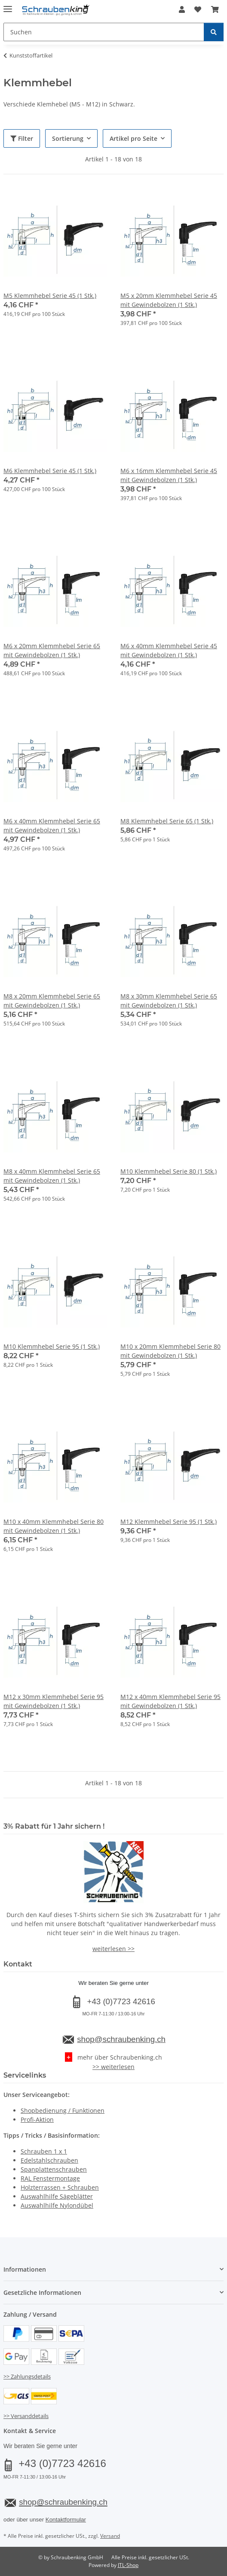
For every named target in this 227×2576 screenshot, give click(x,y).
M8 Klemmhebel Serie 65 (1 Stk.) (166, 821)
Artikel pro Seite (133, 138)
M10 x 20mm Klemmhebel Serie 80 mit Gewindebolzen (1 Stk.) (170, 1350)
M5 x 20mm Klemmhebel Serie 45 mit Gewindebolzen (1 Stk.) (168, 300)
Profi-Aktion (37, 2119)
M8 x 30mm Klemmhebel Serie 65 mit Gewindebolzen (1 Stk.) (168, 1000)
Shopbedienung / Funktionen (62, 2110)
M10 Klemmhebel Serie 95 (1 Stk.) (51, 1346)
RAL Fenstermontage (50, 2178)
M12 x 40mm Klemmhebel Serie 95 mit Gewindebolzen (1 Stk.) (170, 1701)
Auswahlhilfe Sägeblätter (57, 2196)
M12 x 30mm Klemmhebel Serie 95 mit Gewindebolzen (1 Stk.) (53, 1701)
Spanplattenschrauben (54, 2169)
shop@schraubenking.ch (121, 2039)
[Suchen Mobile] (103, 32)
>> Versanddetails (26, 2416)
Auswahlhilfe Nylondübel (57, 2205)
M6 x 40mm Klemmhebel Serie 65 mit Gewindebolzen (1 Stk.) (51, 825)
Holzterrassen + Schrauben (60, 2187)
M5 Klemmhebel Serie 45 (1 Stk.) (49, 295)
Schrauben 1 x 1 (44, 2151)
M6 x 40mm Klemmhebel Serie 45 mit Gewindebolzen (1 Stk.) (168, 650)
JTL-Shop (128, 2565)
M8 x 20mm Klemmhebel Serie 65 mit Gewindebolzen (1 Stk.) (51, 1000)
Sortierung (67, 138)
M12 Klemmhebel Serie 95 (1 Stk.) (168, 1521)
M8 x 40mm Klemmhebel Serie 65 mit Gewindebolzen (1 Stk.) (51, 1175)
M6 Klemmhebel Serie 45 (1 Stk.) (49, 471)
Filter (21, 138)
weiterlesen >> (113, 1949)
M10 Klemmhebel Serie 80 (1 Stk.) (168, 1171)
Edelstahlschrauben (49, 2160)
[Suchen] (214, 32)
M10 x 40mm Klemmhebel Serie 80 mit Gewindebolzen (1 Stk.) (53, 1526)
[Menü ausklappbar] (7, 5)
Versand (110, 2536)
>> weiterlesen (113, 2067)
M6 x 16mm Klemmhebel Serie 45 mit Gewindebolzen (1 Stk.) (168, 475)
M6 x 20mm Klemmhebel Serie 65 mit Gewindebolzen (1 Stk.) (51, 650)
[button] (182, 9)
